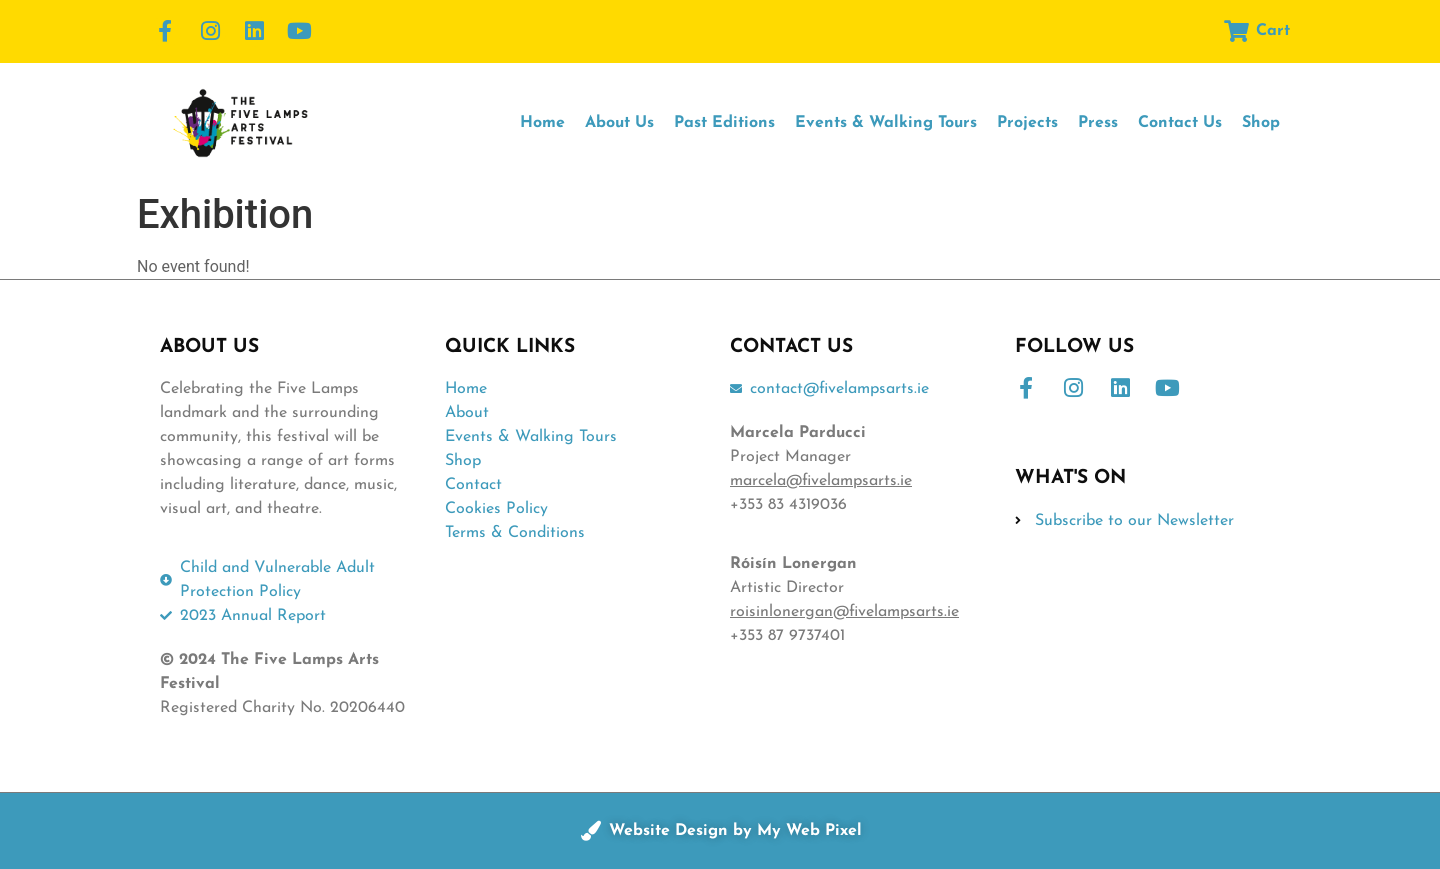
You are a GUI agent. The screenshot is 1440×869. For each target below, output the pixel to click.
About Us (619, 123)
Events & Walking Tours (886, 123)
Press (1098, 123)
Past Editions (724, 123)
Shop (1261, 123)
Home (542, 123)
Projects (1027, 123)
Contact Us (1180, 123)
